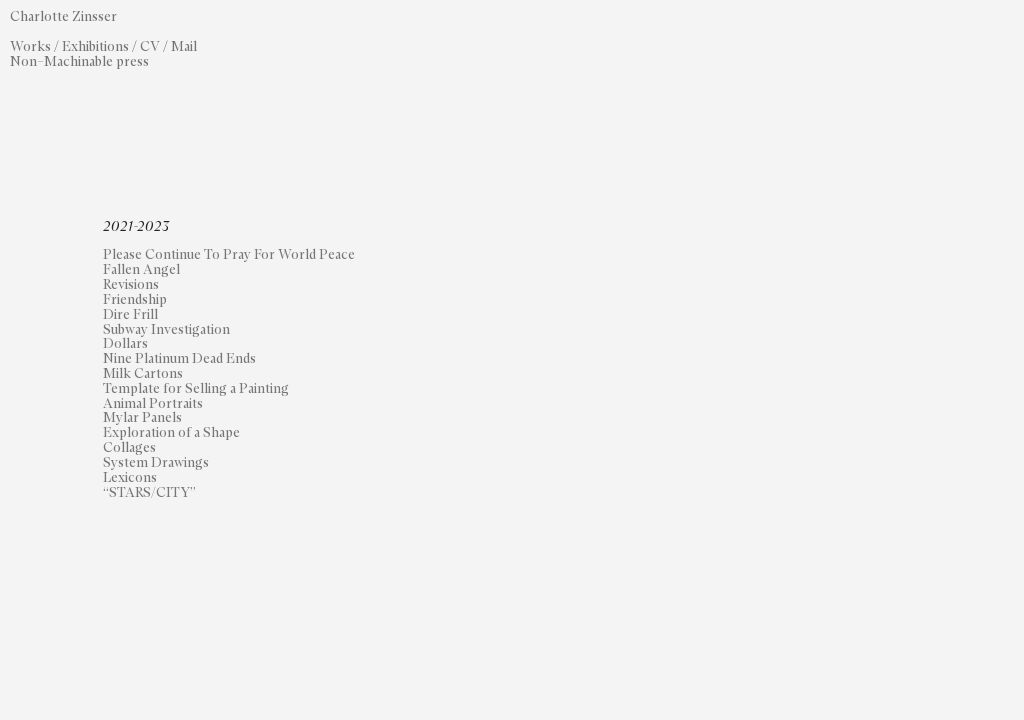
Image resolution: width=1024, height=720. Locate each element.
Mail (184, 47)
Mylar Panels (142, 418)
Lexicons (130, 478)
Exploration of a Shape (171, 433)
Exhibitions (95, 47)
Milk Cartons (143, 374)
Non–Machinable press (79, 62)
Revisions (131, 285)
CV (150, 47)
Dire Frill (130, 315)
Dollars (125, 344)
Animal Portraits (153, 404)
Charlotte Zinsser (65, 17)
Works (30, 47)
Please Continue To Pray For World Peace (229, 255)
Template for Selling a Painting (196, 389)
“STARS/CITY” (149, 493)
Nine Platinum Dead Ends (179, 359)
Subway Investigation (166, 330)
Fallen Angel (141, 270)
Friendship (135, 300)
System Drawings (156, 463)
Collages (129, 448)
